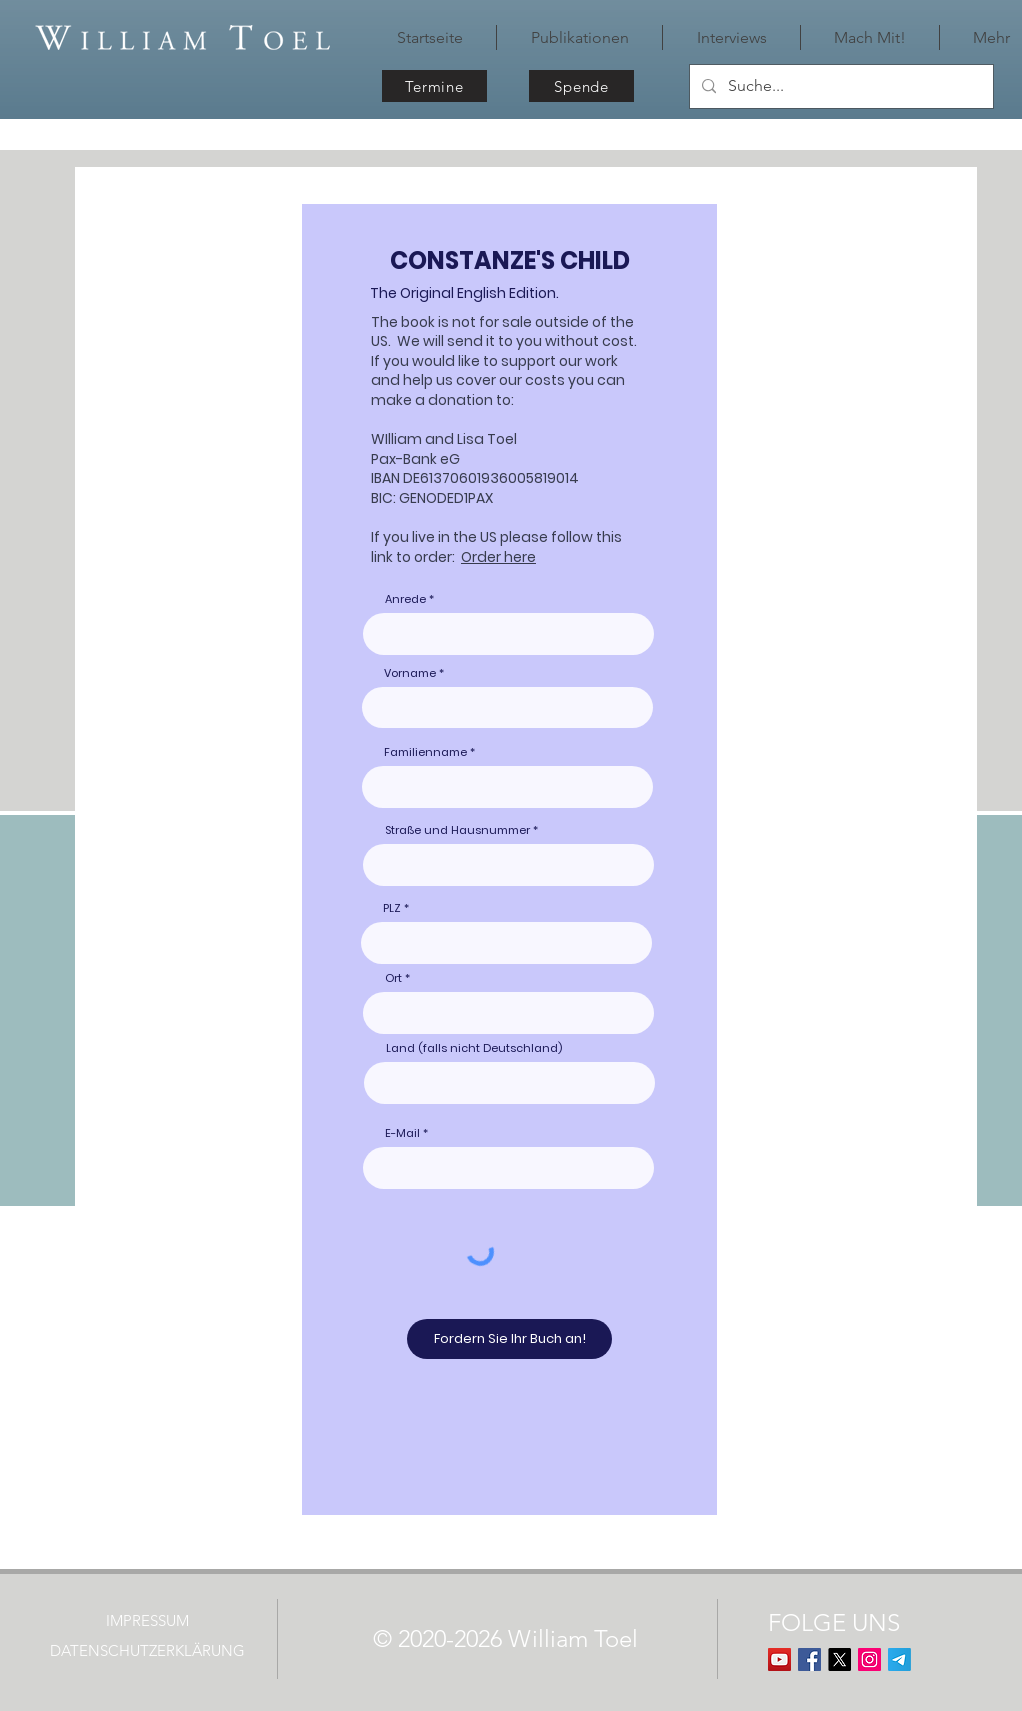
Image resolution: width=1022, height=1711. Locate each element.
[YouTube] (779, 1659)
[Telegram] (899, 1659)
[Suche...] (839, 86)
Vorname (410, 673)
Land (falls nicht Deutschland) (474, 1048)
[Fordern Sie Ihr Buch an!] (509, 1339)
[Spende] (581, 86)
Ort (393, 978)
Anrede (405, 599)
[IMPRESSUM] (149, 1620)
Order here (498, 557)
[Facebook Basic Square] (809, 1659)
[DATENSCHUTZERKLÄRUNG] (149, 1651)
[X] (839, 1659)
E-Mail (402, 1133)
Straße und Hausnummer (457, 830)
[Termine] (434, 86)
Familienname (425, 752)
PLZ (392, 908)
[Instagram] (869, 1659)
